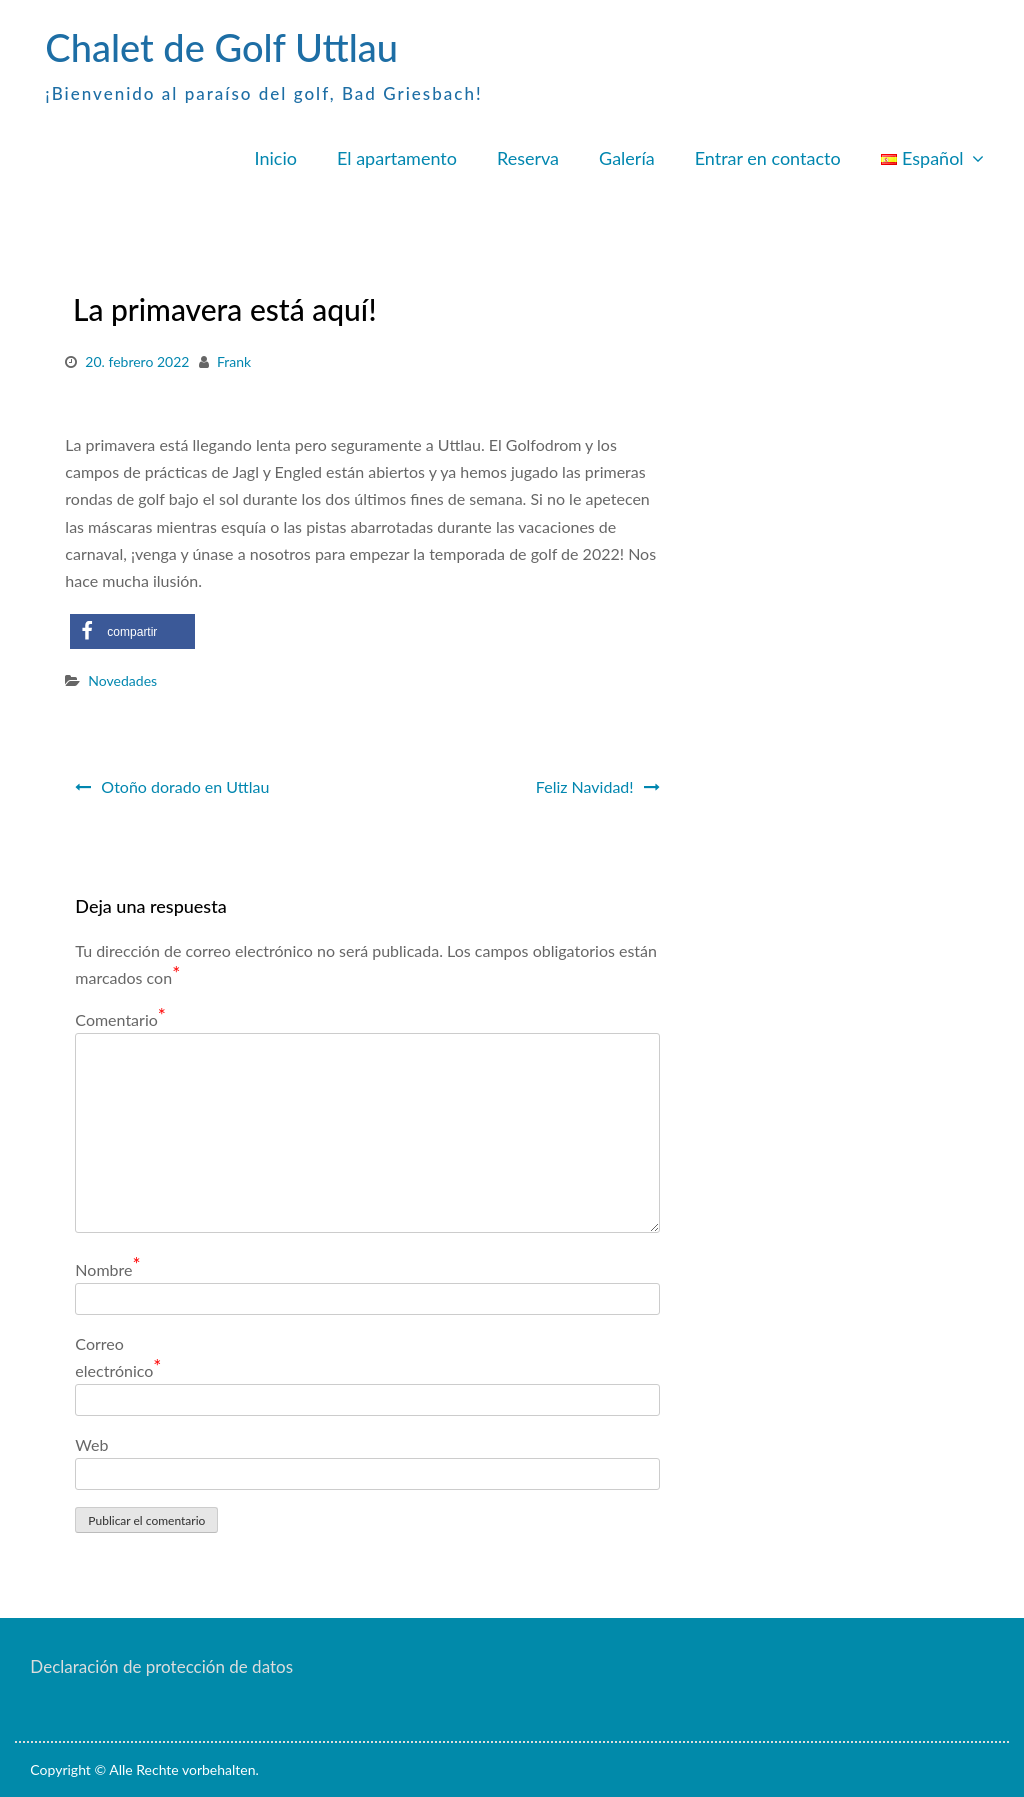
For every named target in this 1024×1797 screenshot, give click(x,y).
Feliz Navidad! (583, 786)
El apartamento (397, 158)
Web (91, 1444)
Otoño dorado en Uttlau (185, 786)
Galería (627, 158)
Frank (234, 361)
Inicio (276, 158)
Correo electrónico (118, 1358)
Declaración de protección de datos (161, 1666)
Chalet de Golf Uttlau (221, 47)
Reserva (528, 158)
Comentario (120, 1018)
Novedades (122, 680)
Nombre (107, 1268)
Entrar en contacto (768, 158)
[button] (132, 631)
